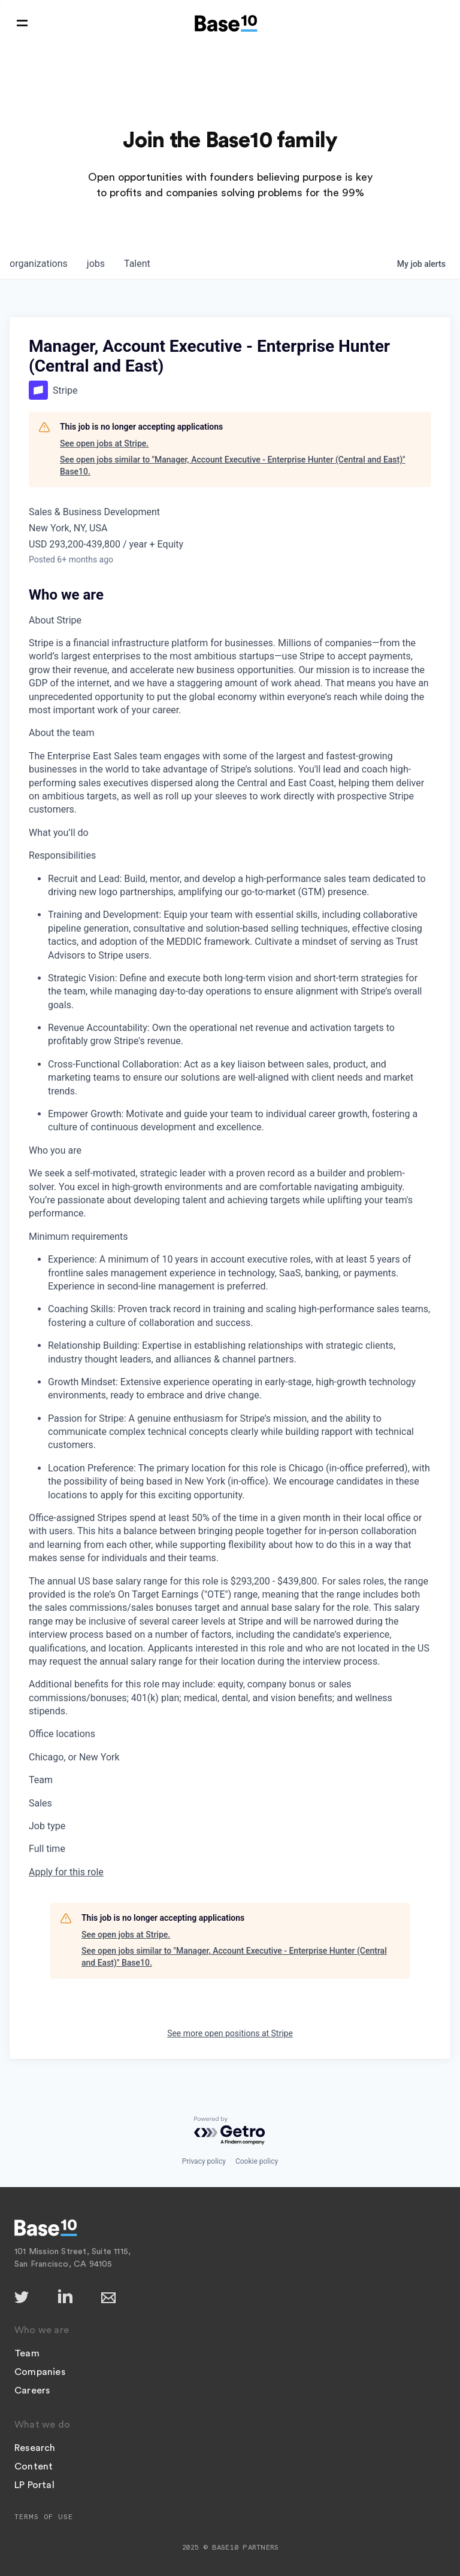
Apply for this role (66, 1872)
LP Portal (34, 2485)
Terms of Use (43, 2517)
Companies (39, 2372)
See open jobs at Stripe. (104, 443)
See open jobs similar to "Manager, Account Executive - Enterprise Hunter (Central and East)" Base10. (232, 465)
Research (35, 2448)
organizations (39, 263)
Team (27, 2353)
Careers (32, 2390)
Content (33, 2466)
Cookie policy (256, 2161)
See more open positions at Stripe (230, 2033)
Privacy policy (204, 2161)
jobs (96, 263)
